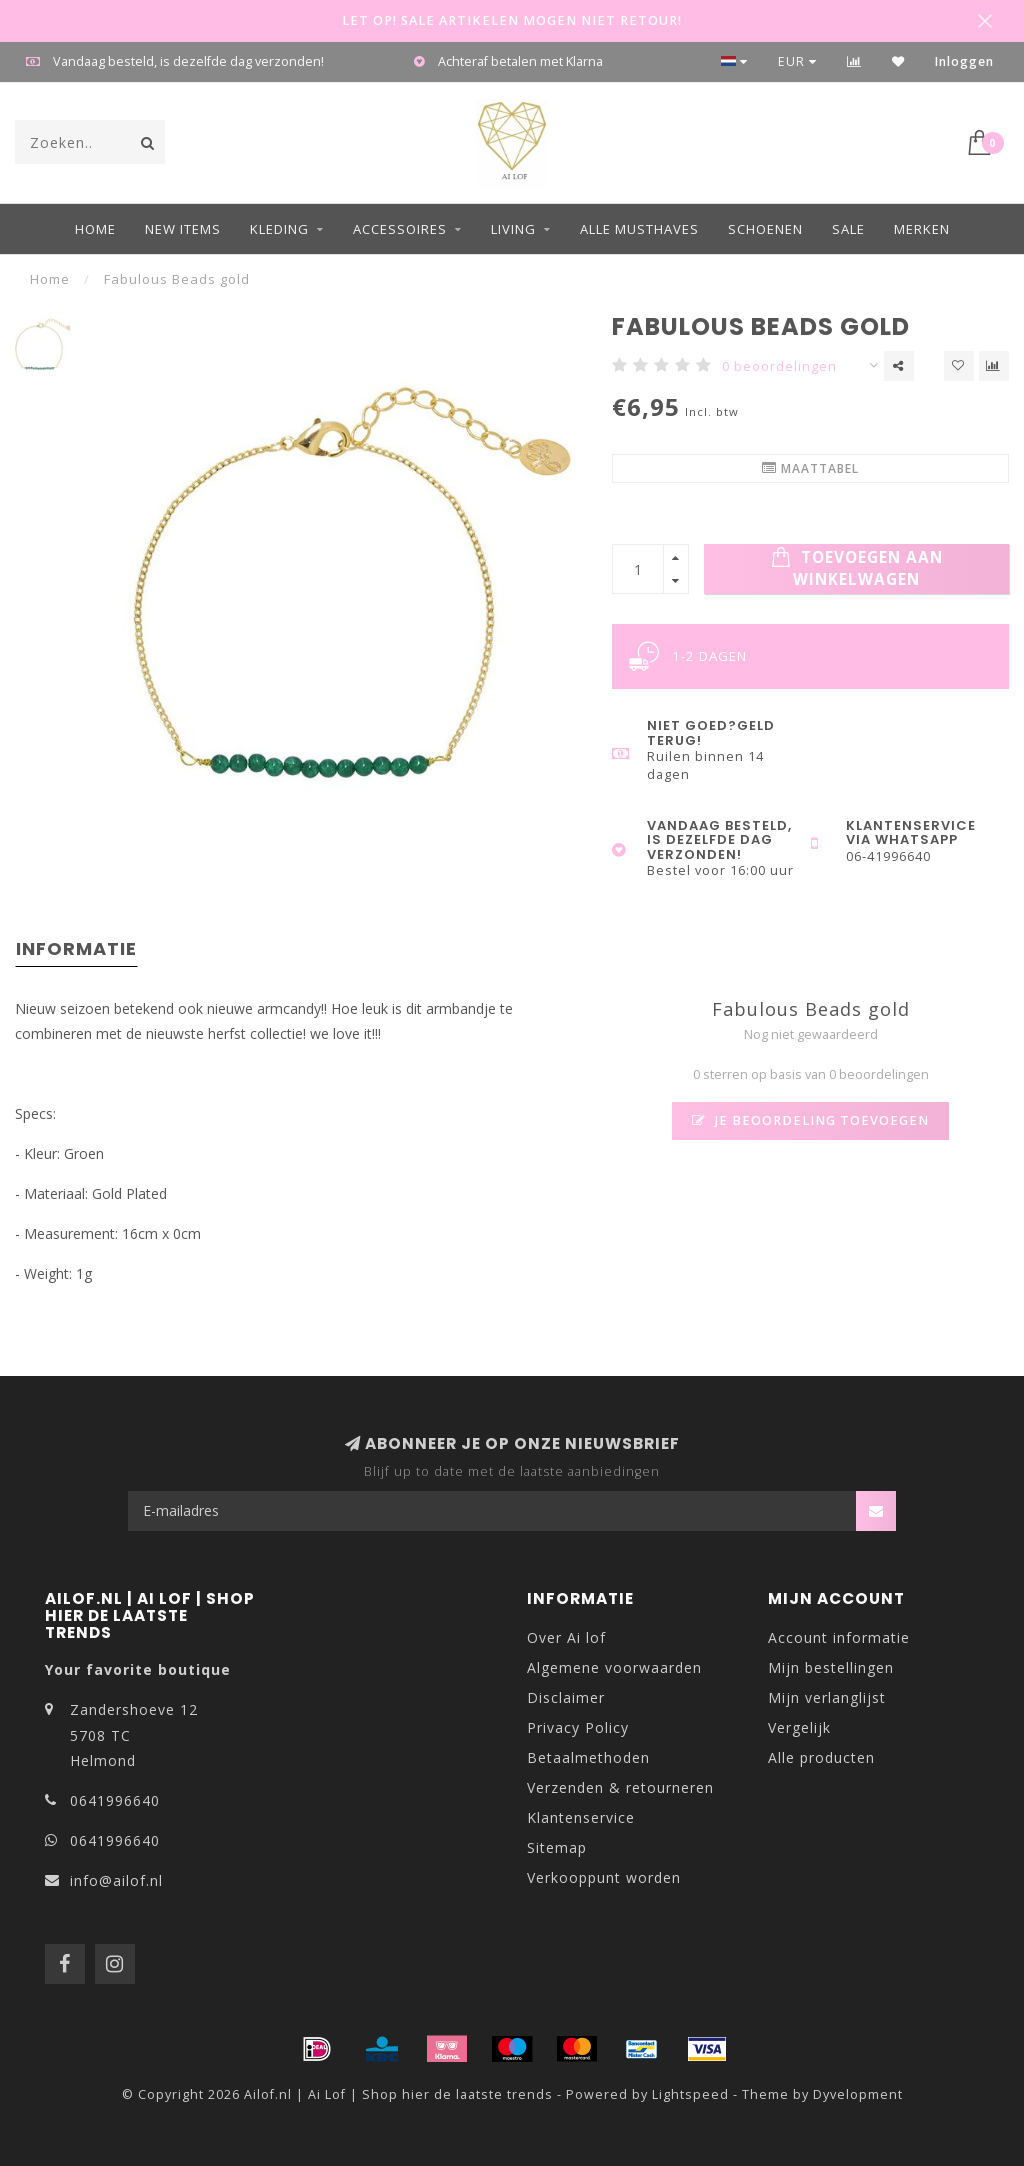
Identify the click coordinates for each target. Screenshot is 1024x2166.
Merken (922, 229)
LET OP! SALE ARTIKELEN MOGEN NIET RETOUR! (512, 20)
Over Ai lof (566, 1637)
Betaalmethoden (588, 1757)
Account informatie (839, 1637)
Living (513, 229)
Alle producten (821, 1757)
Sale (848, 229)
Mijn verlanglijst (827, 1697)
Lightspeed (690, 2094)
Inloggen (964, 61)
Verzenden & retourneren (620, 1787)
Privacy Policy (578, 1727)
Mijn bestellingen (831, 1667)
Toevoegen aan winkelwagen (857, 569)
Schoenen (765, 229)
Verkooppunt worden (604, 1877)
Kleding (279, 229)
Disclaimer (566, 1697)
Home (95, 229)
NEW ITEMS (183, 229)
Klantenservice (581, 1817)
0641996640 (115, 1800)
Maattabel (810, 468)
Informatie (76, 948)
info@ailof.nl (116, 1880)
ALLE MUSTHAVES (639, 229)
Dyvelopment (858, 2094)
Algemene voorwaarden (614, 1667)
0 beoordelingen (779, 366)
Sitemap (557, 1847)
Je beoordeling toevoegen (810, 1120)
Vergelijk (799, 1727)
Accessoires (400, 229)
